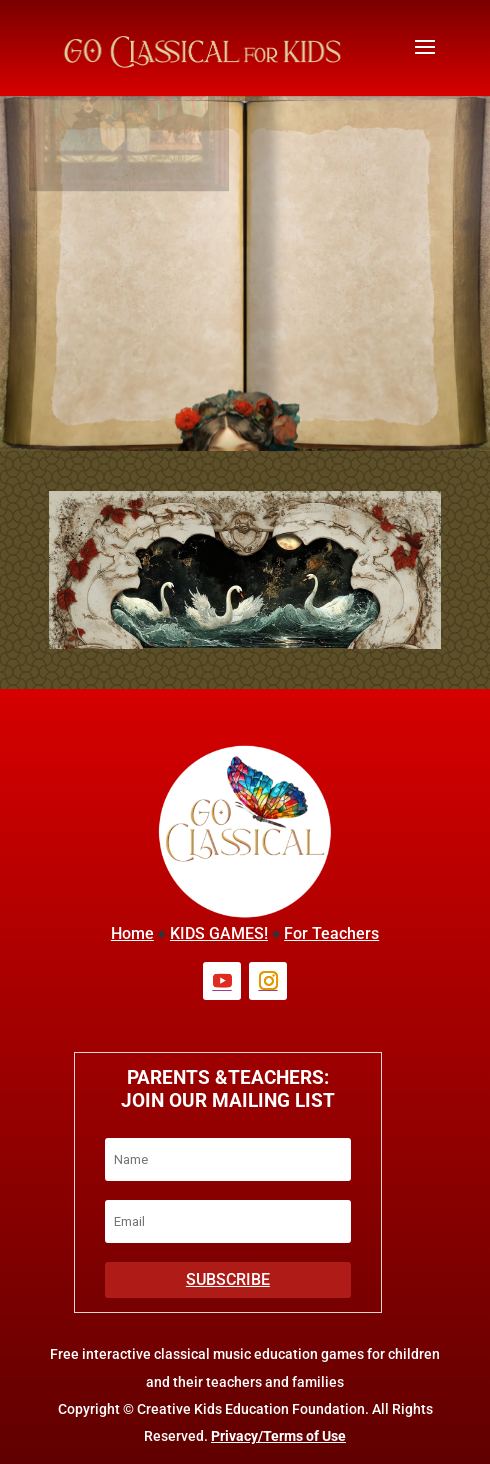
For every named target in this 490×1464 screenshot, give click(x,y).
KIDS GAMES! (219, 933)
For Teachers (331, 933)
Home (132, 933)
